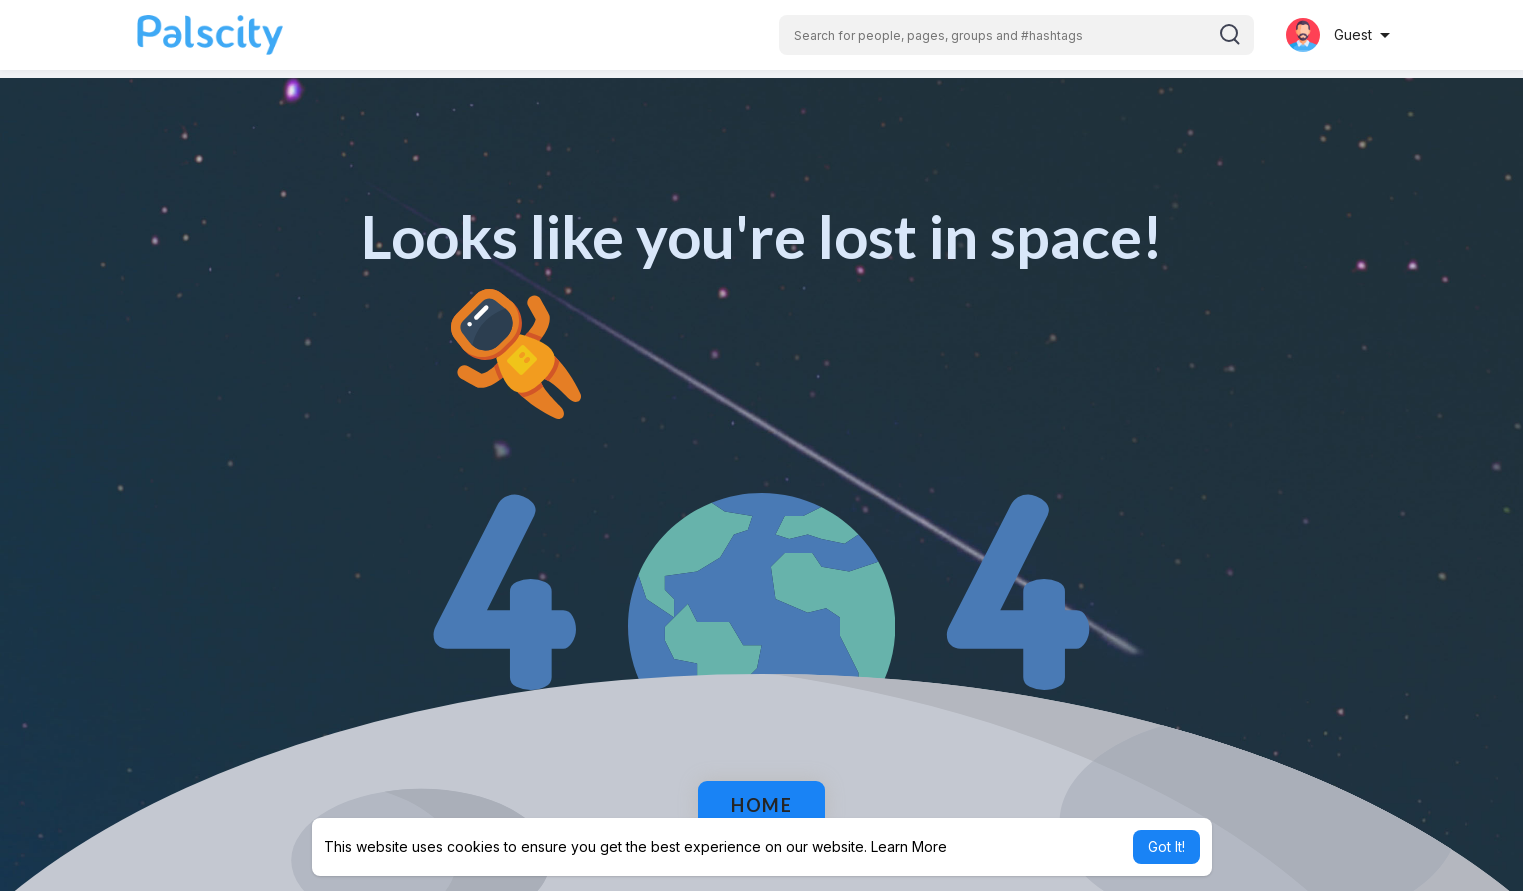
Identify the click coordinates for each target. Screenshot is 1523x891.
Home (761, 805)
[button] (1016, 35)
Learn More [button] (909, 846)
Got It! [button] (1166, 846)
